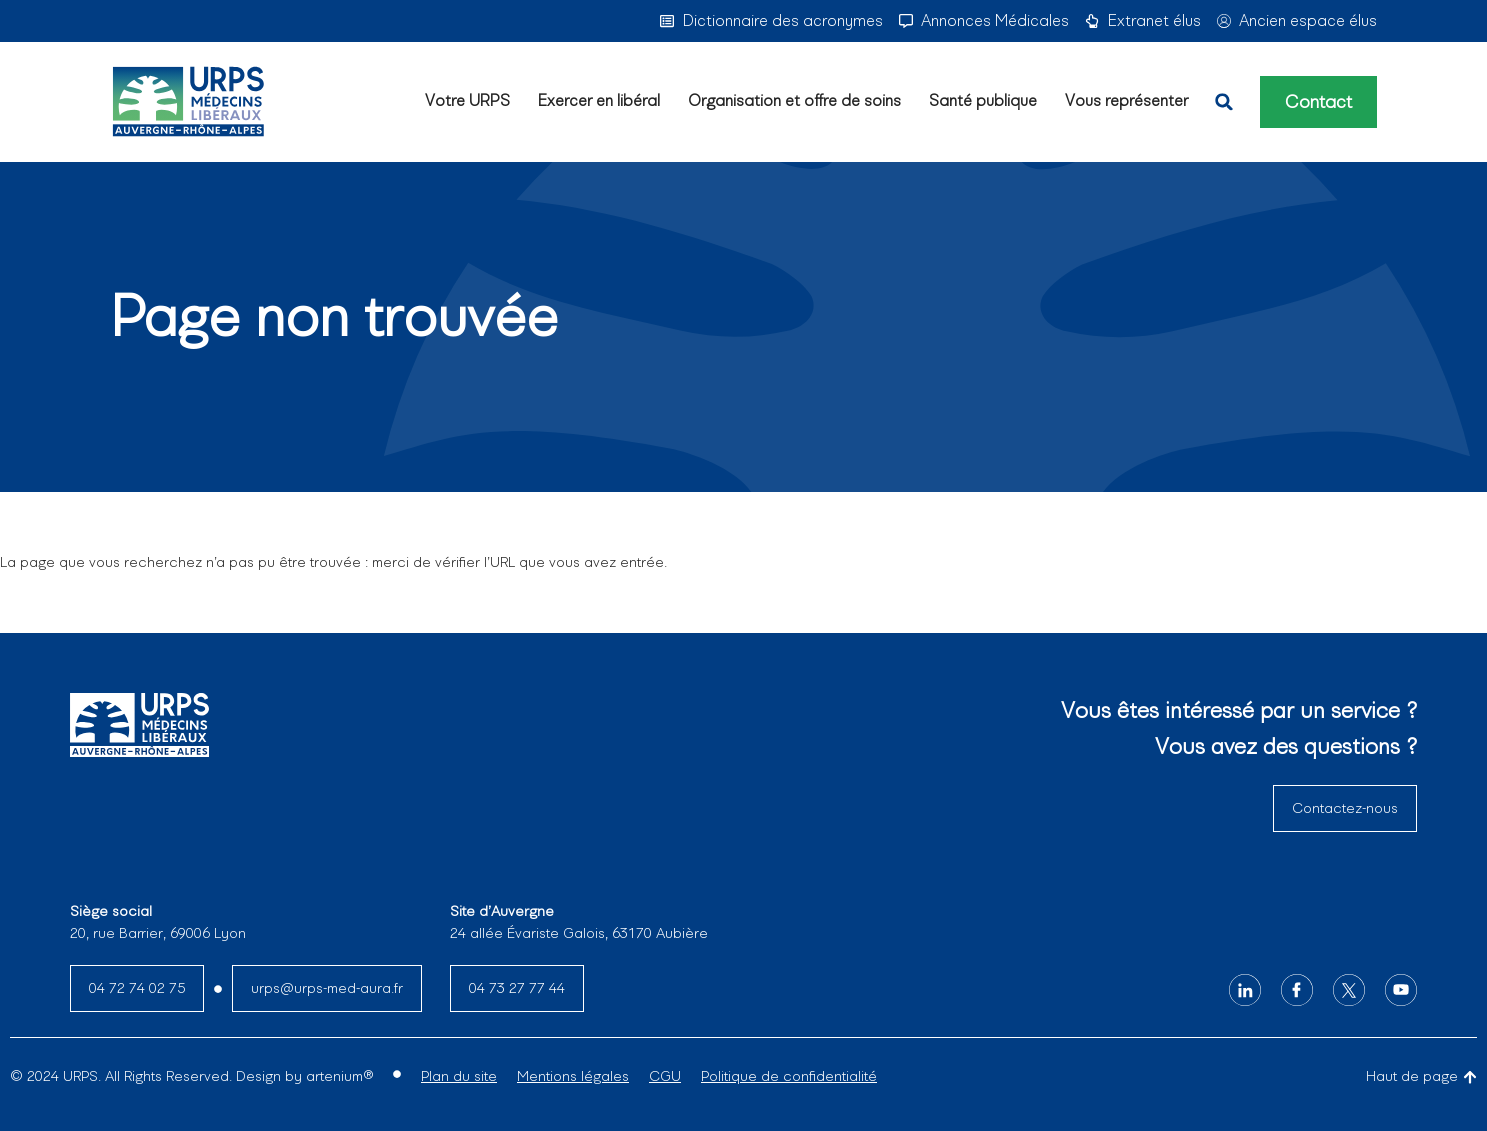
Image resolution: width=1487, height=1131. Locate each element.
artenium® (339, 1076)
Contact (1318, 102)
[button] (1224, 102)
